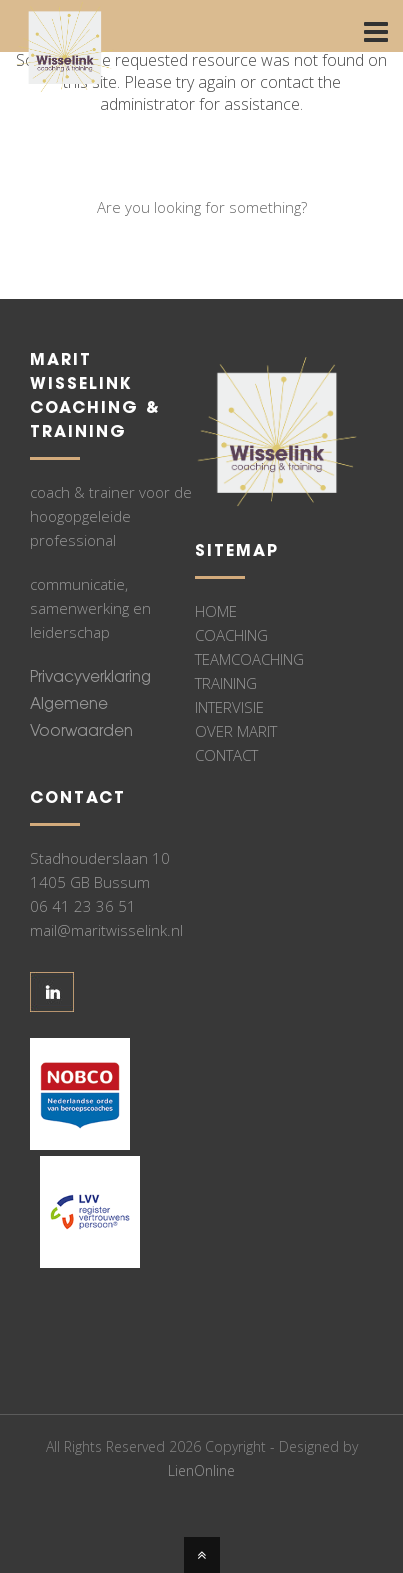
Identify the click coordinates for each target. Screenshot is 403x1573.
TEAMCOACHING (249, 659)
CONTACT (226, 755)
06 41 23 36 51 (83, 906)
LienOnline (201, 1470)
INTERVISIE (229, 707)
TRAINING (226, 683)
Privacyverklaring (90, 678)
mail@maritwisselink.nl (106, 930)
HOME (216, 611)
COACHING (231, 635)
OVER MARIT (236, 731)
